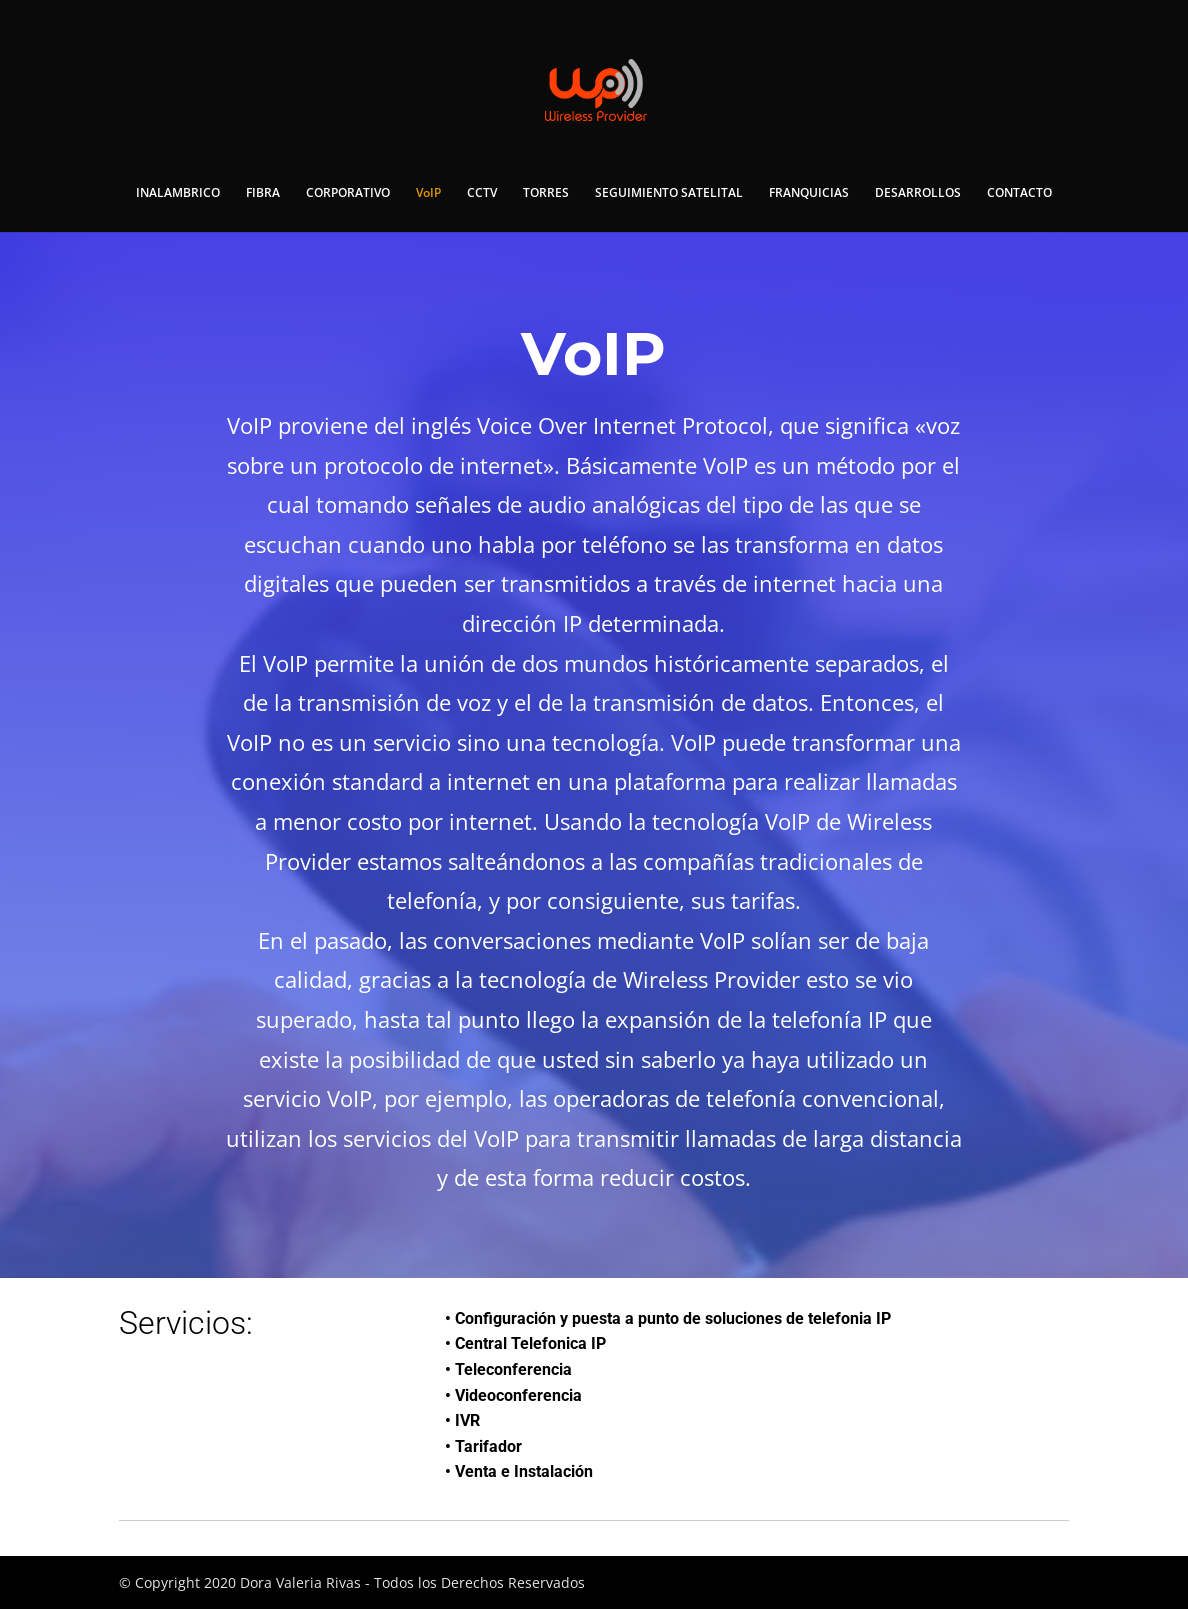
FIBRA (263, 193)
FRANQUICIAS (809, 193)
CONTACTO (1019, 193)
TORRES (546, 193)
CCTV (482, 193)
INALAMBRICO (178, 193)
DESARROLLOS (918, 193)
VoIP (428, 193)
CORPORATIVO (348, 193)
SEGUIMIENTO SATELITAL (669, 193)
